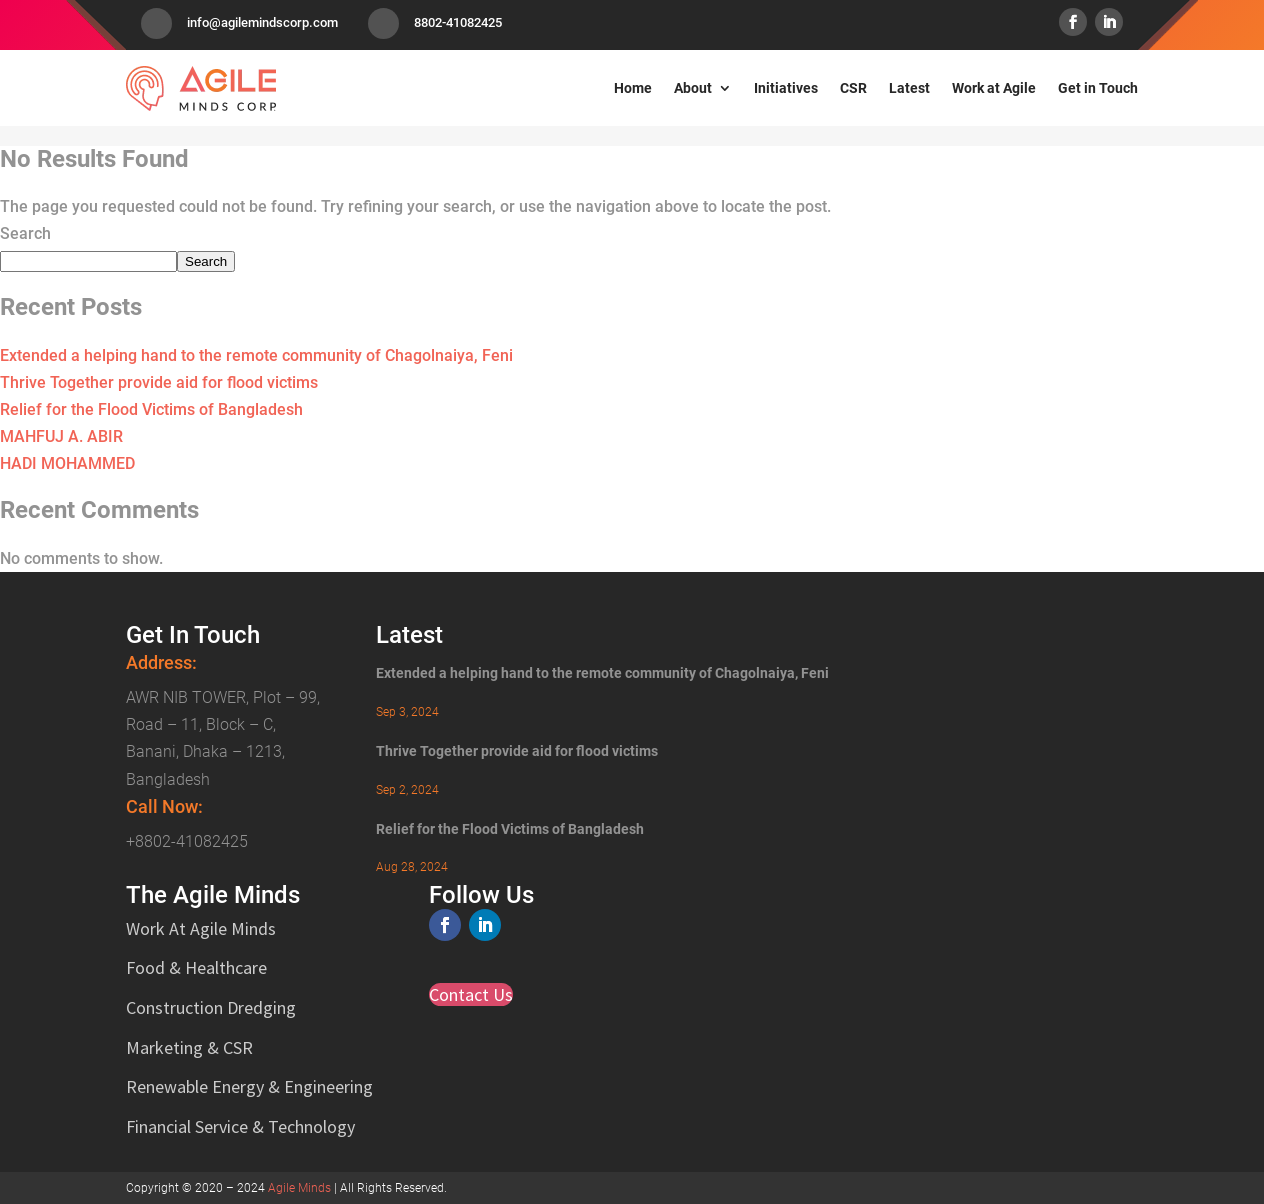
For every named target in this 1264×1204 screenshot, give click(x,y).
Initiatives (786, 88)
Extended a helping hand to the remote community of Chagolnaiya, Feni (256, 355)
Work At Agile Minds (201, 928)
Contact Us (471, 994)
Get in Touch (1098, 88)
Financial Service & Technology (240, 1126)
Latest (909, 88)
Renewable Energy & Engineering (249, 1086)
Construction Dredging (211, 1007)
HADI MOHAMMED (67, 463)
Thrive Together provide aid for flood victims (159, 382)
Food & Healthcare (196, 967)
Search (25, 233)
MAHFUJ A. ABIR (61, 436)
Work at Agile (994, 88)
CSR (853, 88)
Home (633, 88)
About (693, 88)
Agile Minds (299, 1188)
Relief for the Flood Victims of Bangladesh (151, 409)
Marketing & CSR (189, 1047)
